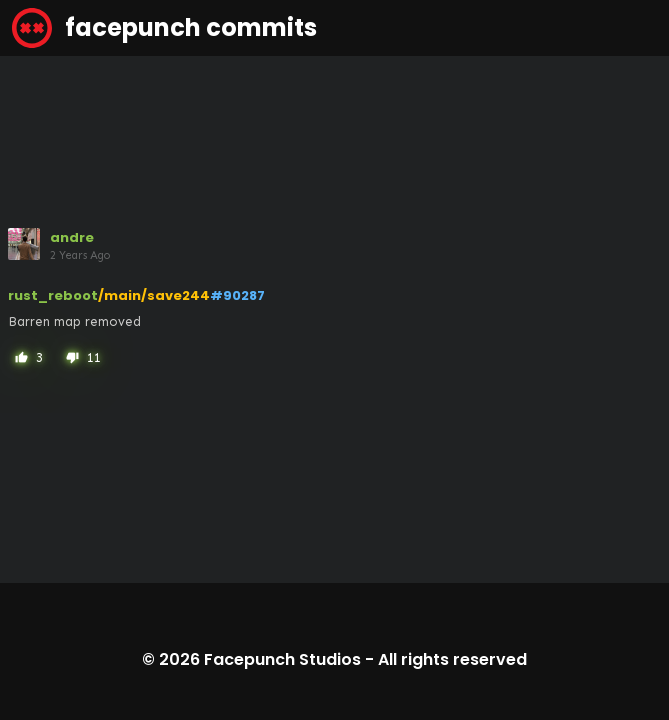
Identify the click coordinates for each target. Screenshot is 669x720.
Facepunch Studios (282, 659)
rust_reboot (53, 295)
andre (72, 237)
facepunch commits (164, 28)
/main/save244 (154, 295)
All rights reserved (452, 659)
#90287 (237, 295)
